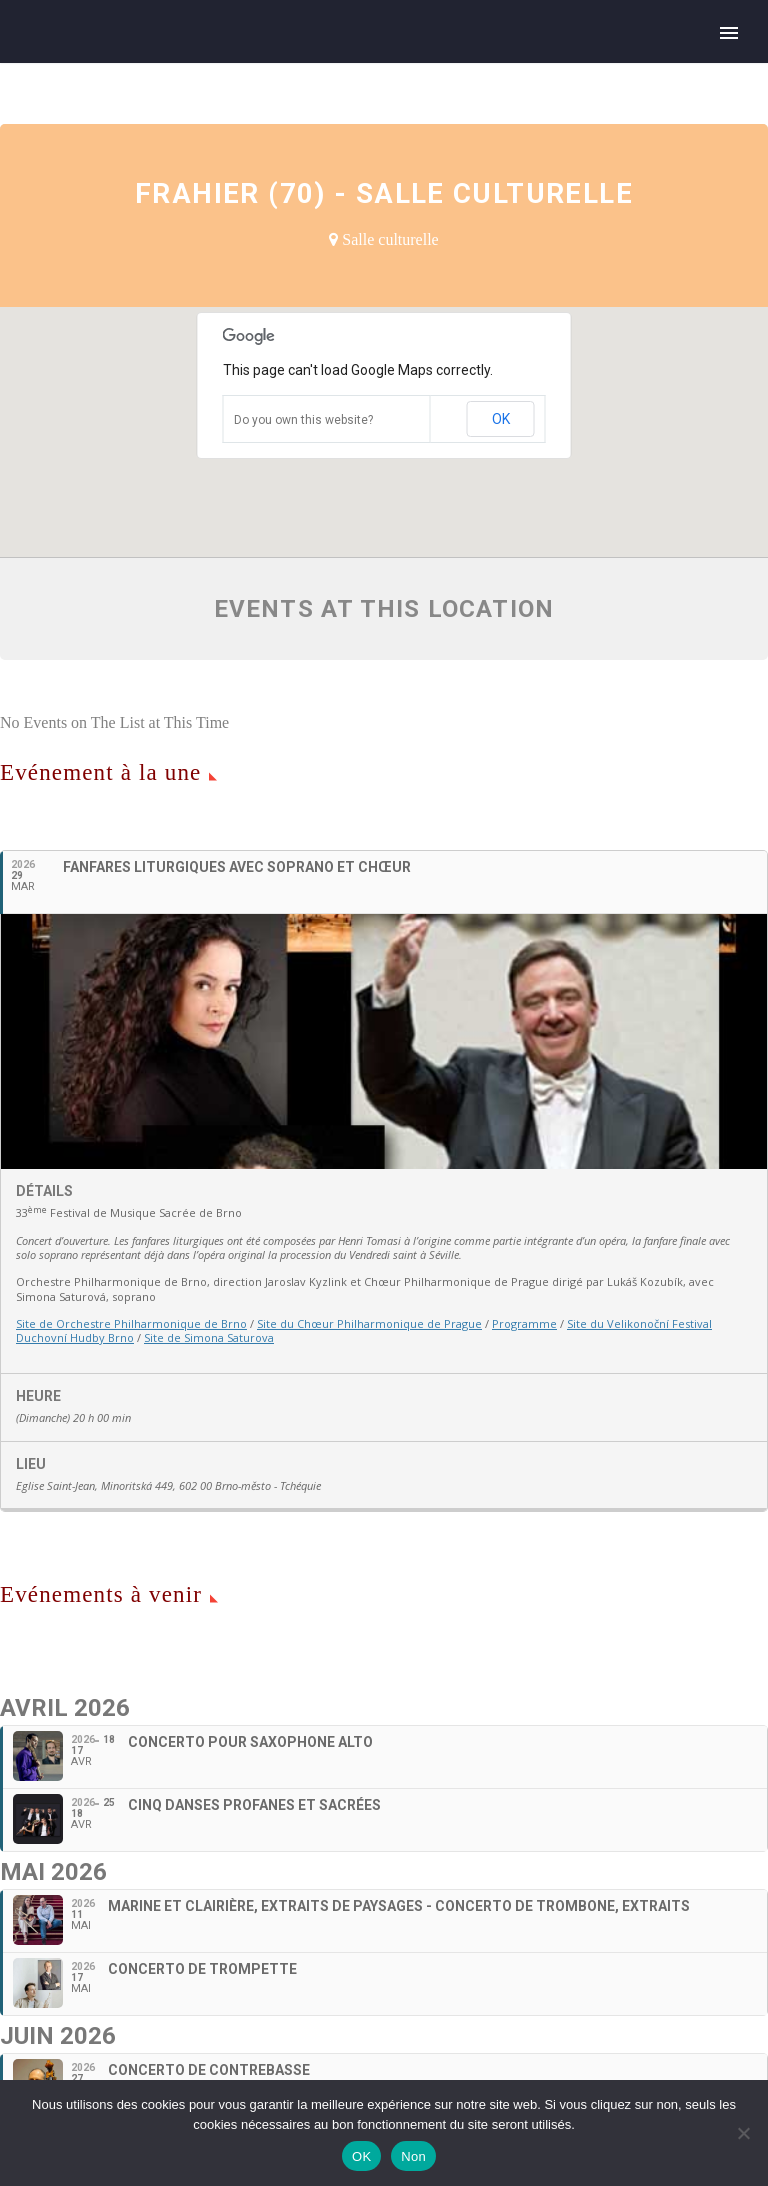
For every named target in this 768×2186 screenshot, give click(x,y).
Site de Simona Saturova (209, 1337)
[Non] (743, 2133)
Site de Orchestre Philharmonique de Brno (131, 1323)
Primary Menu (729, 33)
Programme (524, 1323)
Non (413, 2156)
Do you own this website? (303, 420)
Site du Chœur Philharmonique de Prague (369, 1323)
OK (501, 419)
